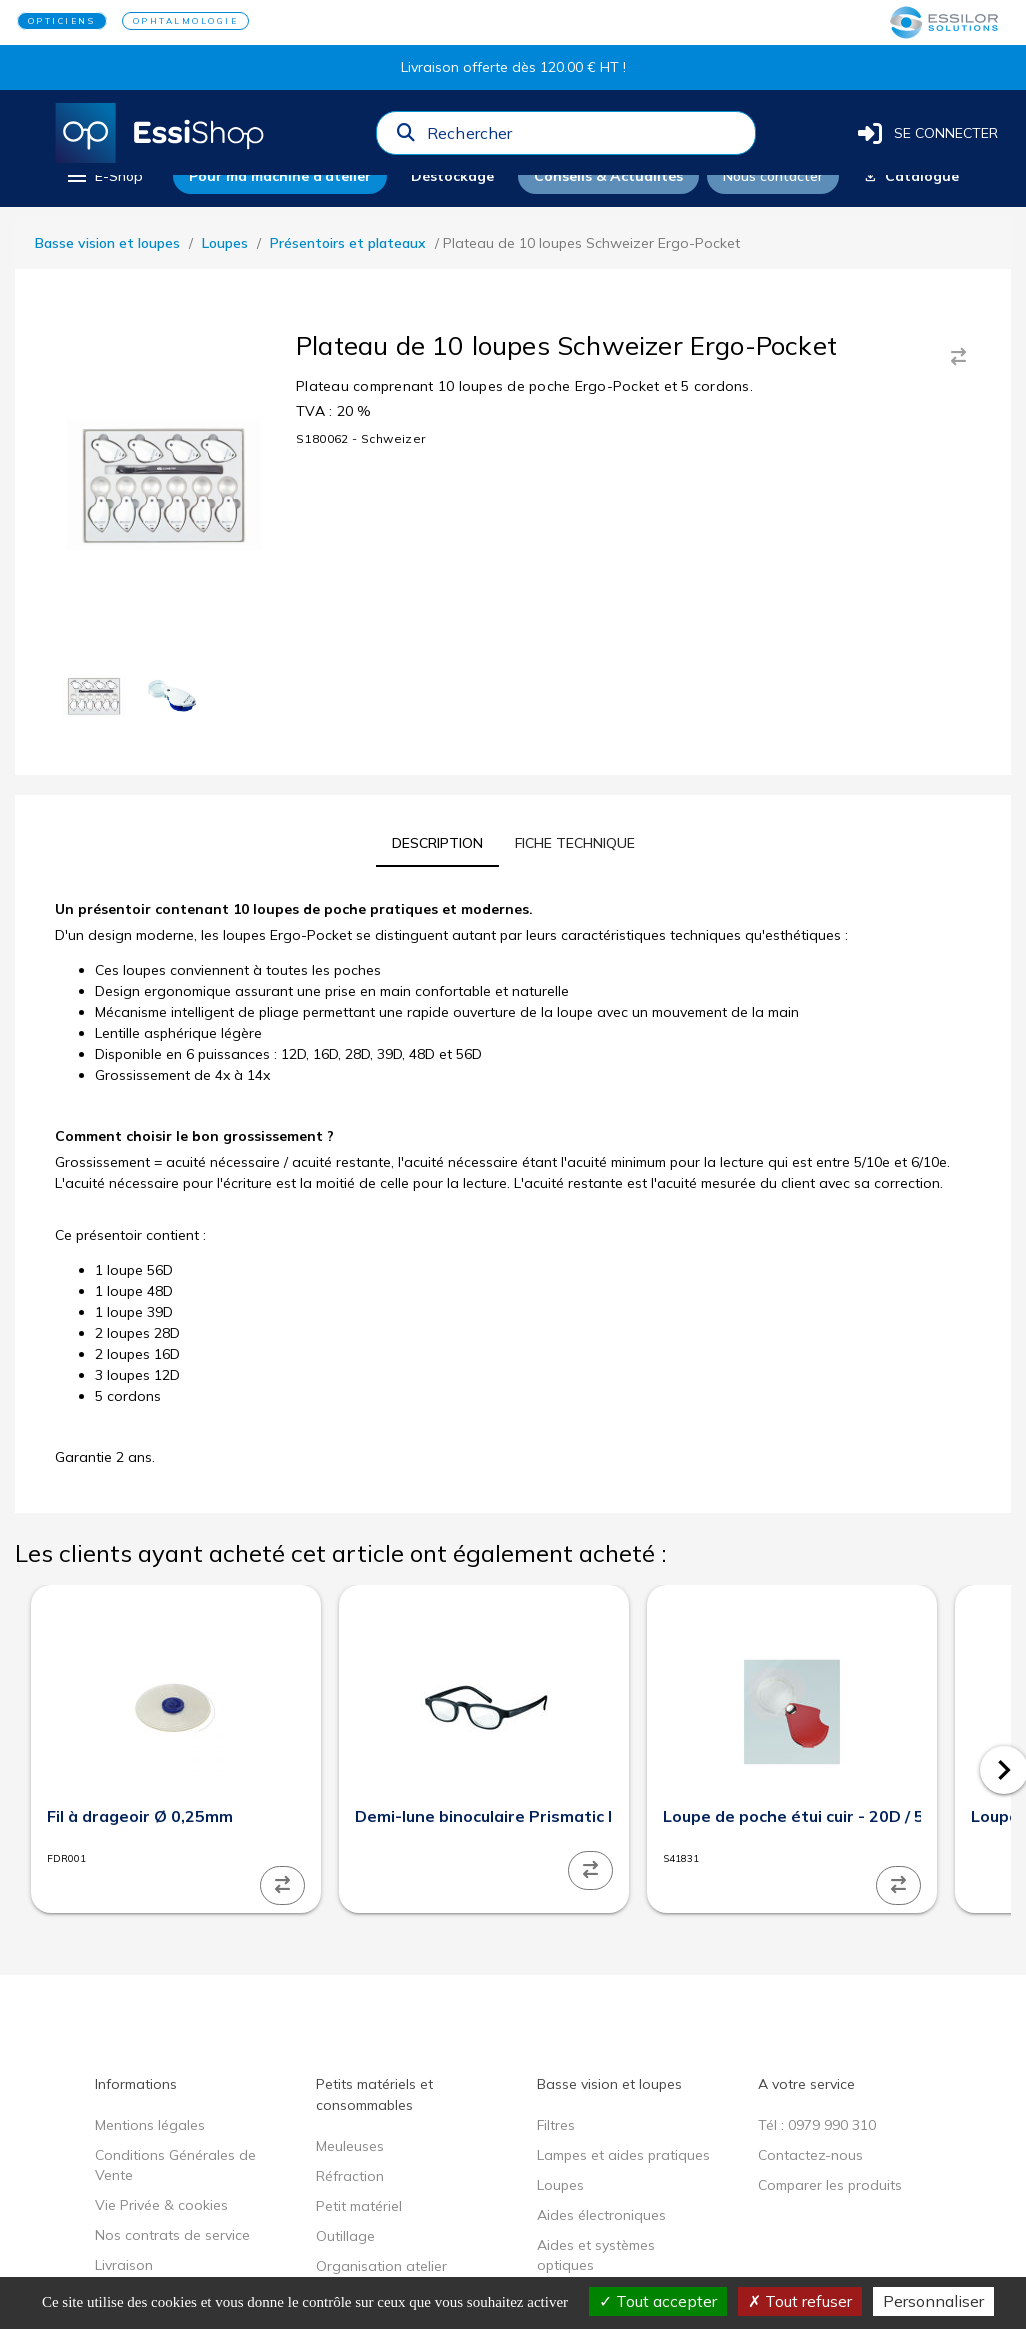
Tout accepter (658, 2301)
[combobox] (585, 138)
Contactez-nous (810, 2155)
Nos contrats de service (172, 2235)
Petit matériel (359, 2206)
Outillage (345, 2236)
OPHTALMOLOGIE (186, 21)
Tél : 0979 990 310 (817, 2125)
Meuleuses (350, 2146)
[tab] (437, 843)
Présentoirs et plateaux (348, 243)
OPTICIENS (62, 21)
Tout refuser (800, 2301)
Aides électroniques (601, 2215)
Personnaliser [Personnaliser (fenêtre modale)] (933, 2301)
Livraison (124, 2265)
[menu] (103, 176)
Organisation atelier (381, 2266)
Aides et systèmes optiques (596, 2255)
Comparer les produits (830, 2185)
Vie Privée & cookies (161, 2205)
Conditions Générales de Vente (175, 2165)
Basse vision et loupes (107, 243)
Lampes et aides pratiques (623, 2155)
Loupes (225, 243)
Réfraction (350, 2176)
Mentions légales (150, 2125)
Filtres (556, 2125)
